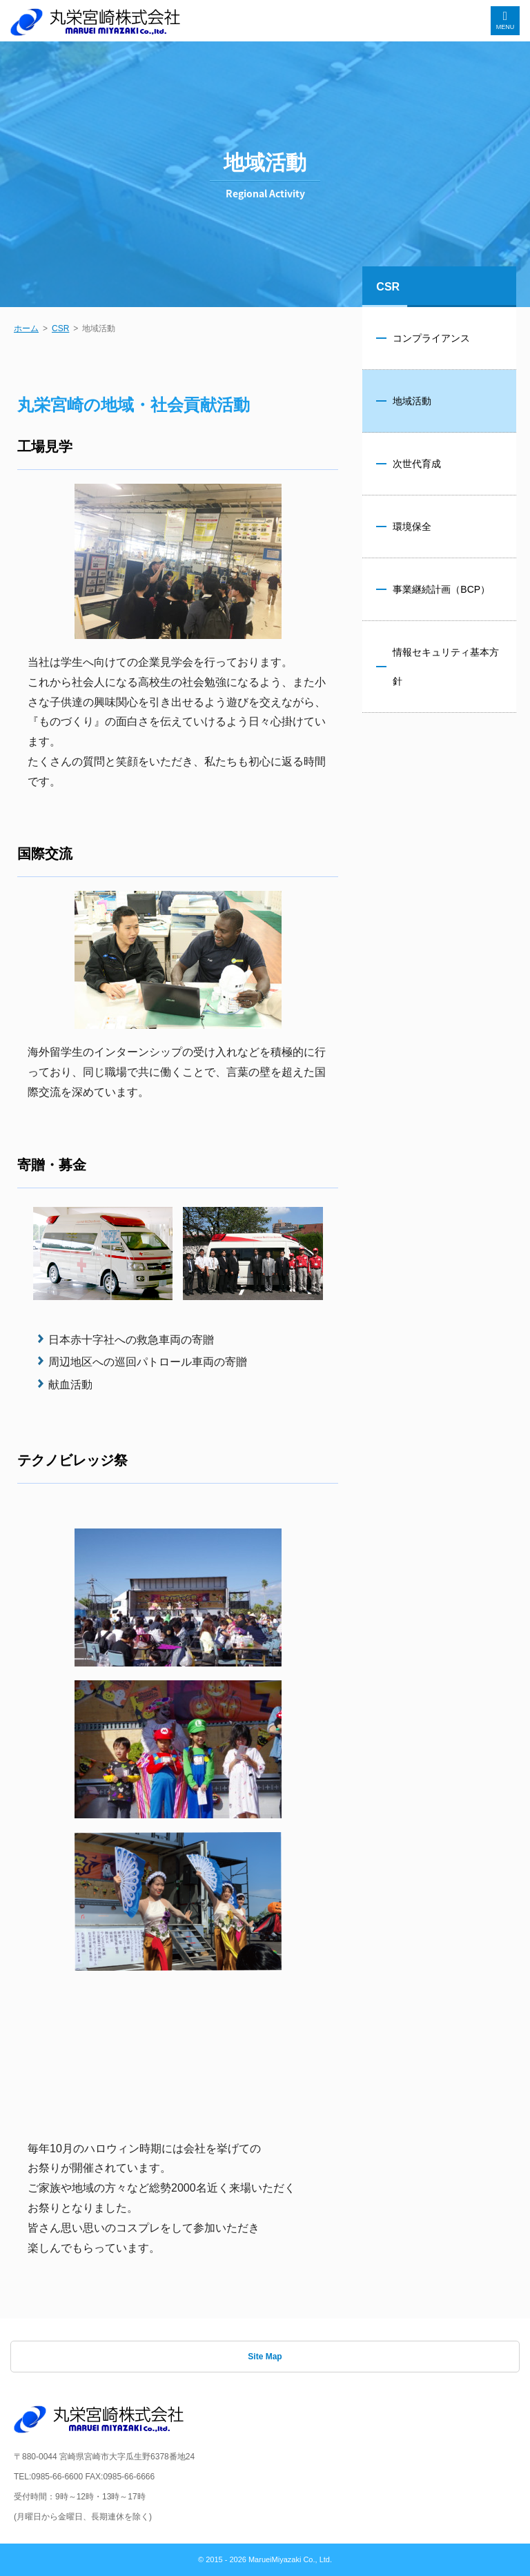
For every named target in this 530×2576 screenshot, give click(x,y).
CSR (60, 328)
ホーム (26, 328)
